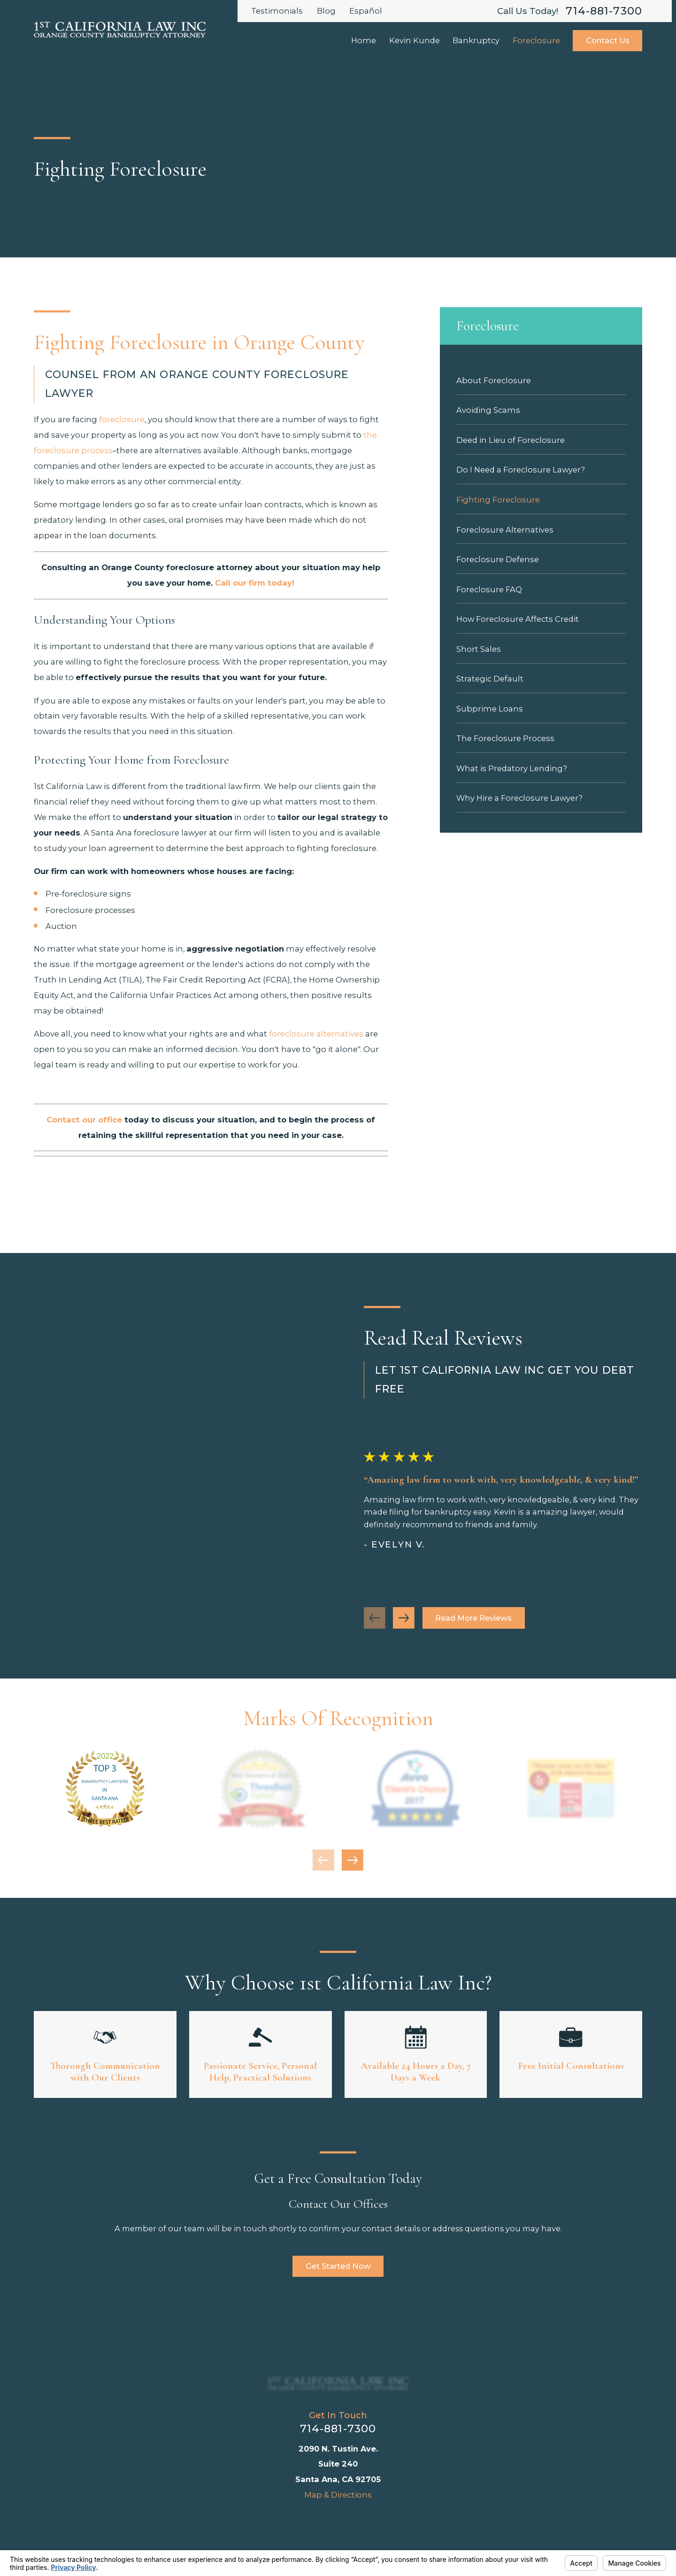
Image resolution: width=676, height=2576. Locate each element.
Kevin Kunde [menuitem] (414, 40)
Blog (326, 10)
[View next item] (352, 1860)
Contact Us (608, 40)
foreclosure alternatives (316, 1033)
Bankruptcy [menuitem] (476, 40)
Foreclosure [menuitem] (536, 40)
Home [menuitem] (363, 40)
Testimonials (277, 10)
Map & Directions (338, 2494)
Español (365, 10)
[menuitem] (541, 380)
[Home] (338, 2383)
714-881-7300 (604, 11)
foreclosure (122, 419)
